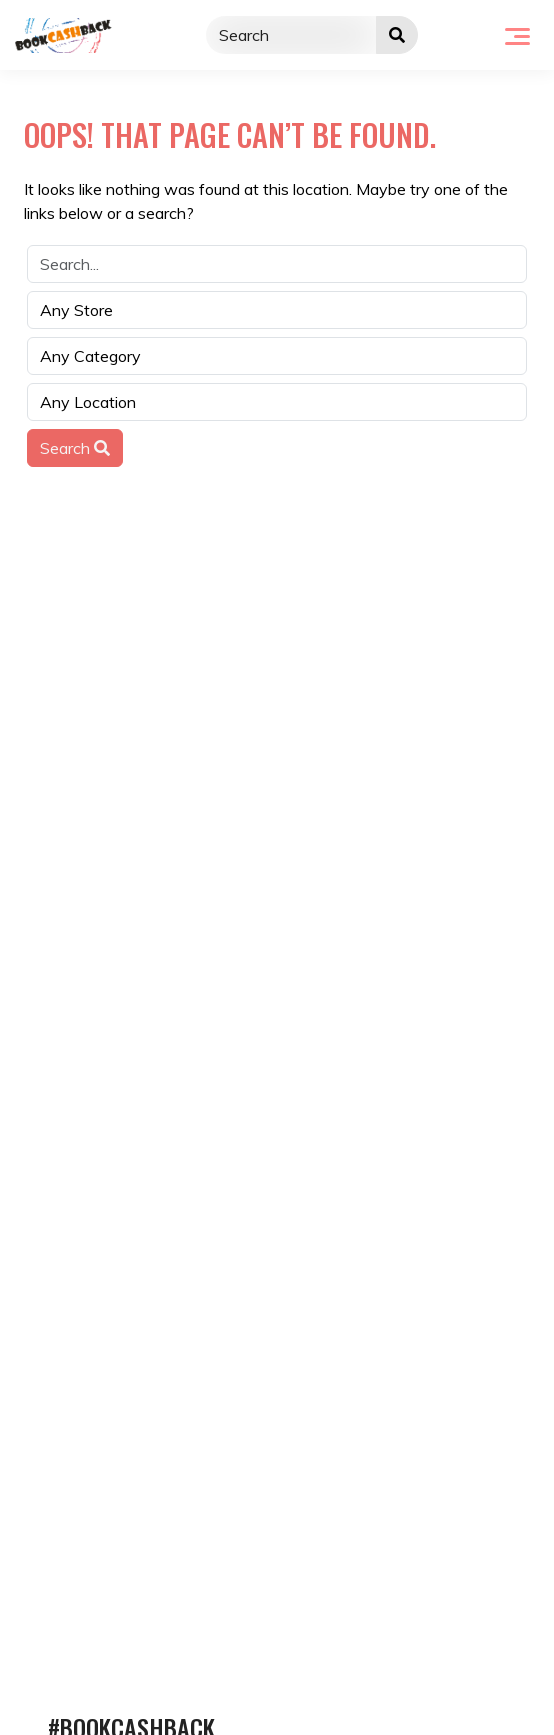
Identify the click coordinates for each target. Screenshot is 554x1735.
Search (75, 448)
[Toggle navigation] (517, 35)
